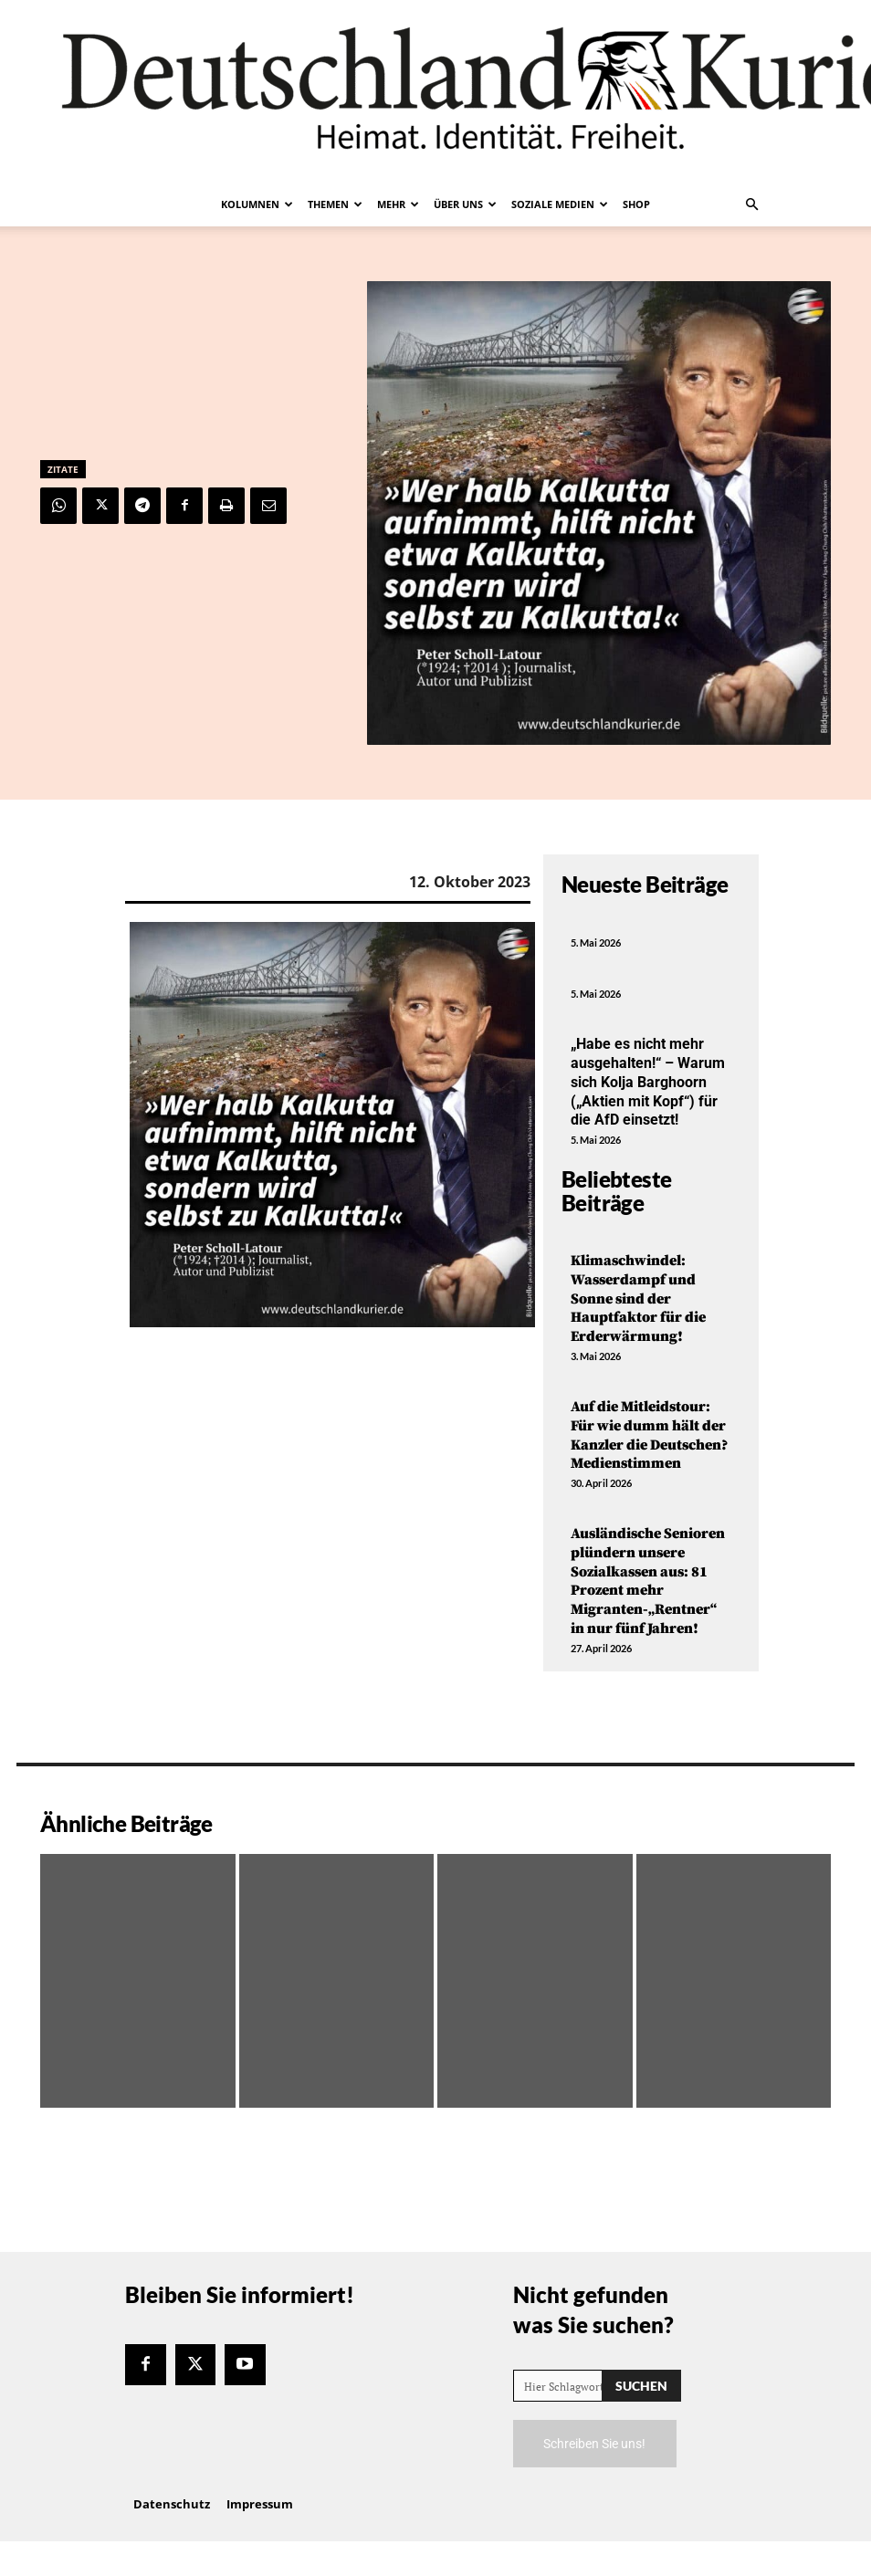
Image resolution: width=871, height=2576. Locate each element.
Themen (335, 204)
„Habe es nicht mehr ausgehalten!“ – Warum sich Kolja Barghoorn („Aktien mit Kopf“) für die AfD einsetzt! (648, 1081)
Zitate (63, 469)
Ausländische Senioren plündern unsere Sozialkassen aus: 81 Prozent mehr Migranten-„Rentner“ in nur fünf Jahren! (648, 1581)
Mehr (398, 204)
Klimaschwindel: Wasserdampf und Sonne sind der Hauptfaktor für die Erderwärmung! (638, 1298)
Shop (636, 204)
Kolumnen (257, 204)
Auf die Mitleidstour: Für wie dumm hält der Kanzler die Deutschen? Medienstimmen (649, 1435)
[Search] (641, 2386)
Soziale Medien (559, 204)
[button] (751, 204)
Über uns (465, 204)
